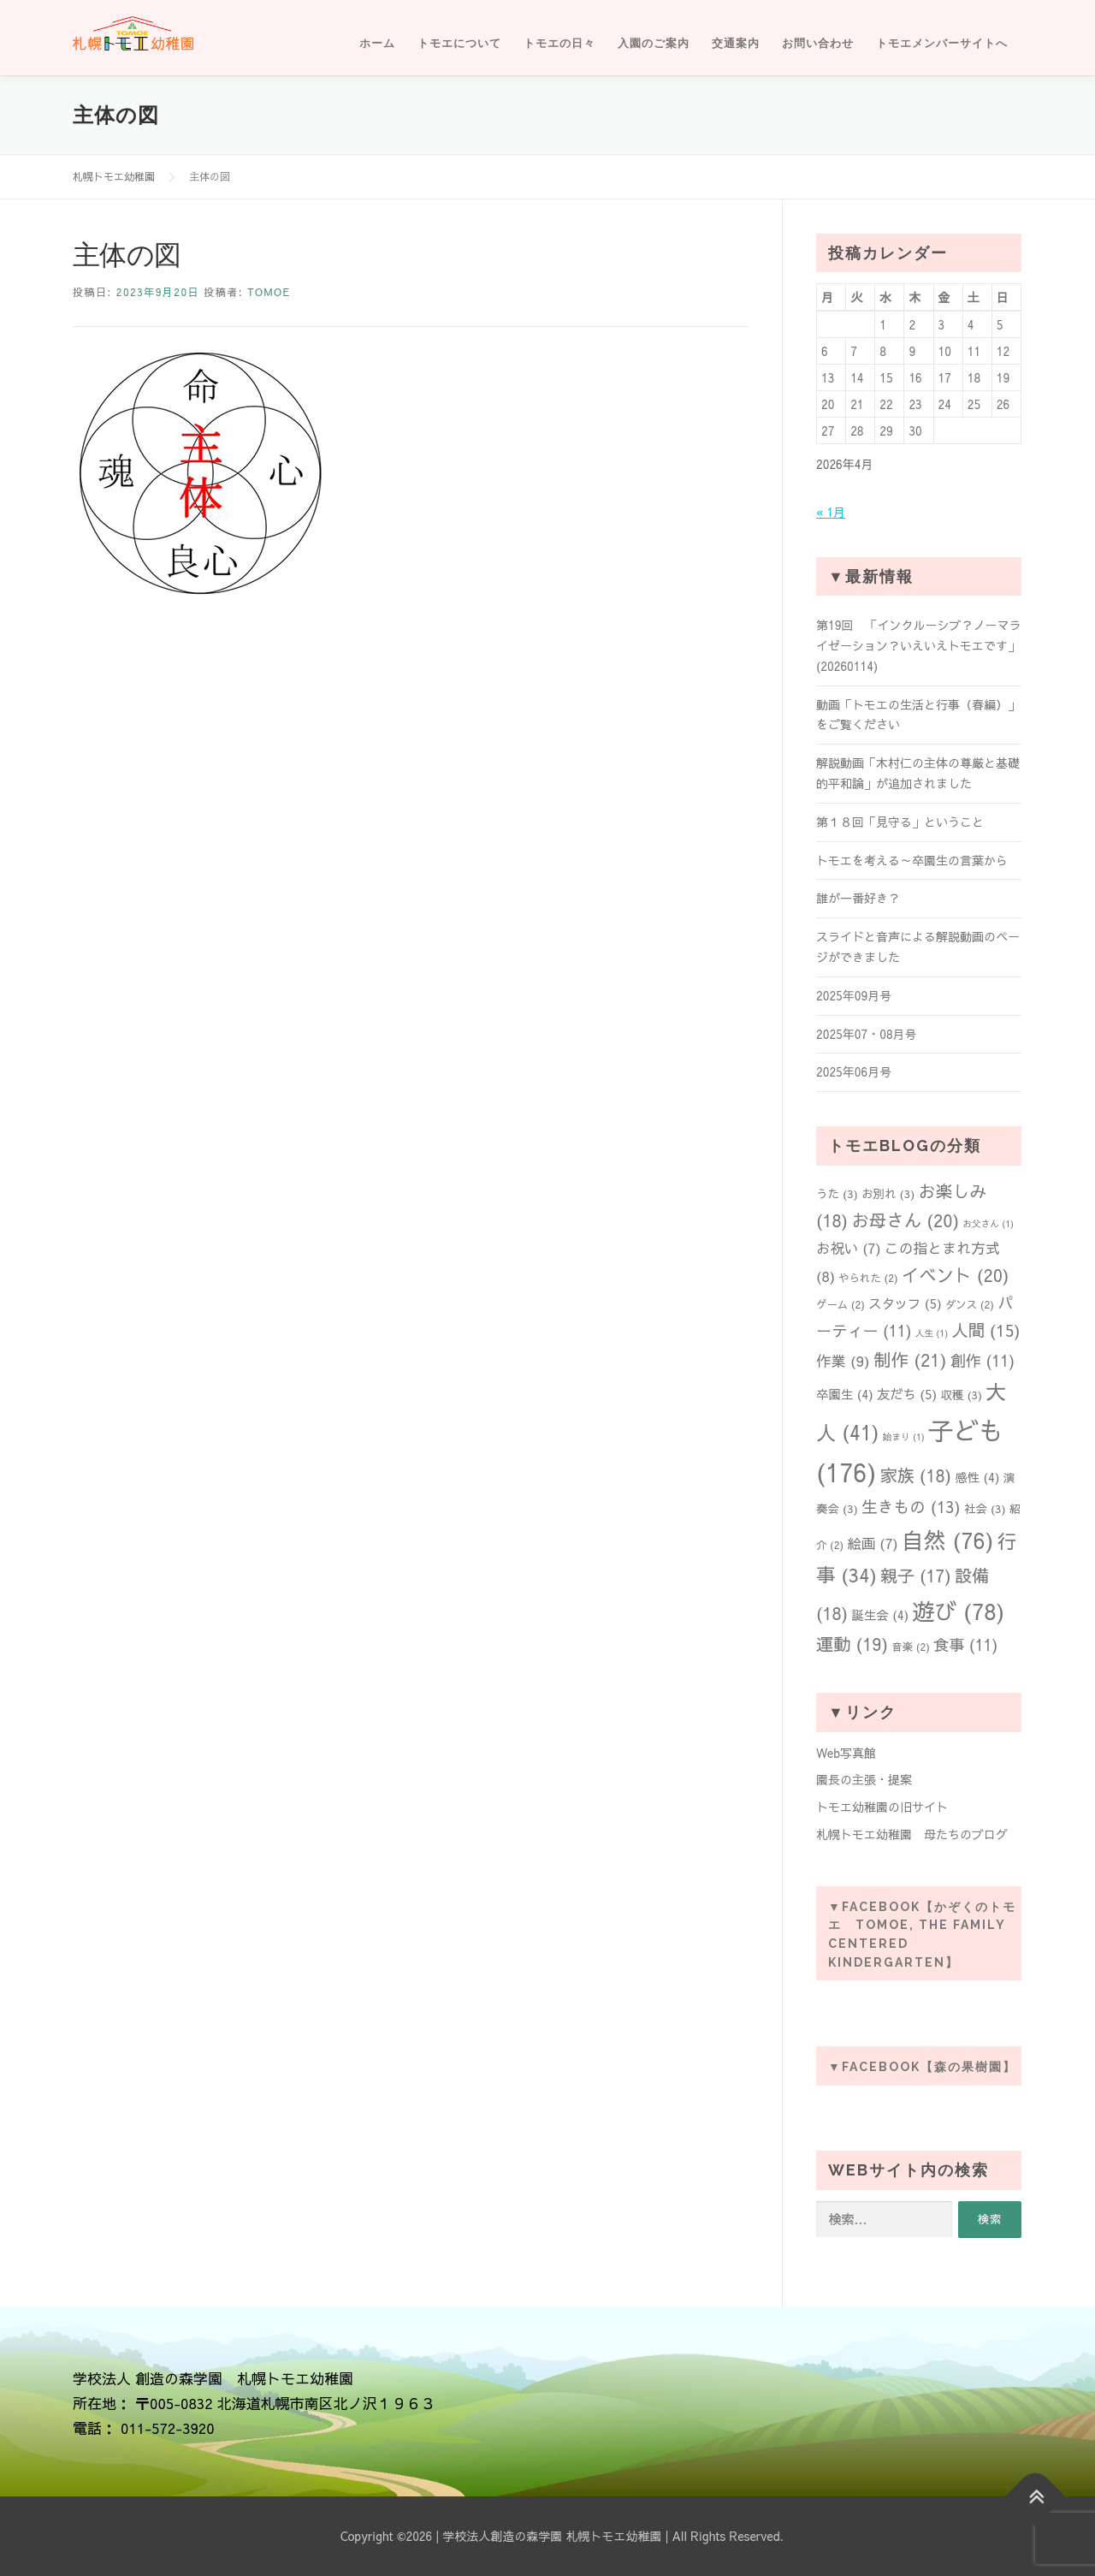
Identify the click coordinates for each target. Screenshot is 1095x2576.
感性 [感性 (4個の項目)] (977, 1477)
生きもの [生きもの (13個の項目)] (911, 1506)
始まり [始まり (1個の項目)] (904, 1436)
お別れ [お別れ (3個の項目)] (887, 1193)
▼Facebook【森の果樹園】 (922, 2067)
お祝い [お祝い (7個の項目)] (848, 1247)
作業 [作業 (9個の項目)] (843, 1360)
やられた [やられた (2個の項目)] (867, 1277)
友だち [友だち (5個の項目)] (907, 1394)
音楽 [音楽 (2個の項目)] (910, 1646)
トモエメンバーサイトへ (942, 43)
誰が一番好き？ (858, 897)
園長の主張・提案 (864, 1779)
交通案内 (736, 43)
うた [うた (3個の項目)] (837, 1193)
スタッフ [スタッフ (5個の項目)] (905, 1303)
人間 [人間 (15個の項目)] (985, 1330)
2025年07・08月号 (866, 1033)
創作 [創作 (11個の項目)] (982, 1360)
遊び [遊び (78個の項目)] (958, 1610)
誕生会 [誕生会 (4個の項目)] (880, 1614)
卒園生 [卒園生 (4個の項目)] (844, 1394)
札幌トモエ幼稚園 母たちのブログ (912, 1834)
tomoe (269, 292)
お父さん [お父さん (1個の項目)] (988, 1223)
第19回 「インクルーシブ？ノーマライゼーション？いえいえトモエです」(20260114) (918, 645)
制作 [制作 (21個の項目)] (910, 1359)
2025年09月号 (853, 995)
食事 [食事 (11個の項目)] (965, 1644)
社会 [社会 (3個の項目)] (985, 1508)
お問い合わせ (818, 43)
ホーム (377, 43)
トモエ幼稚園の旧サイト (882, 1806)
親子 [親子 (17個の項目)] (915, 1575)
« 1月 (830, 511)
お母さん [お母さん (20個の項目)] (905, 1220)
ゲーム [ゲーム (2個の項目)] (840, 1304)
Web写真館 (846, 1752)
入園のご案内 (654, 43)
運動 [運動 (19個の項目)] (852, 1644)
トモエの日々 (559, 43)
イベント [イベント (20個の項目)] (955, 1274)
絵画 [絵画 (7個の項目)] (872, 1543)
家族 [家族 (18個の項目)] (915, 1475)
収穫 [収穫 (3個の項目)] (961, 1394)
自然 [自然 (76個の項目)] (948, 1539)
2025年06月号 (853, 1071)
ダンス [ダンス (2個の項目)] (969, 1304)
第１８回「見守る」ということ (900, 821)
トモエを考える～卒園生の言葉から (912, 860)
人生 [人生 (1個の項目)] (931, 1333)
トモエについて (459, 43)
